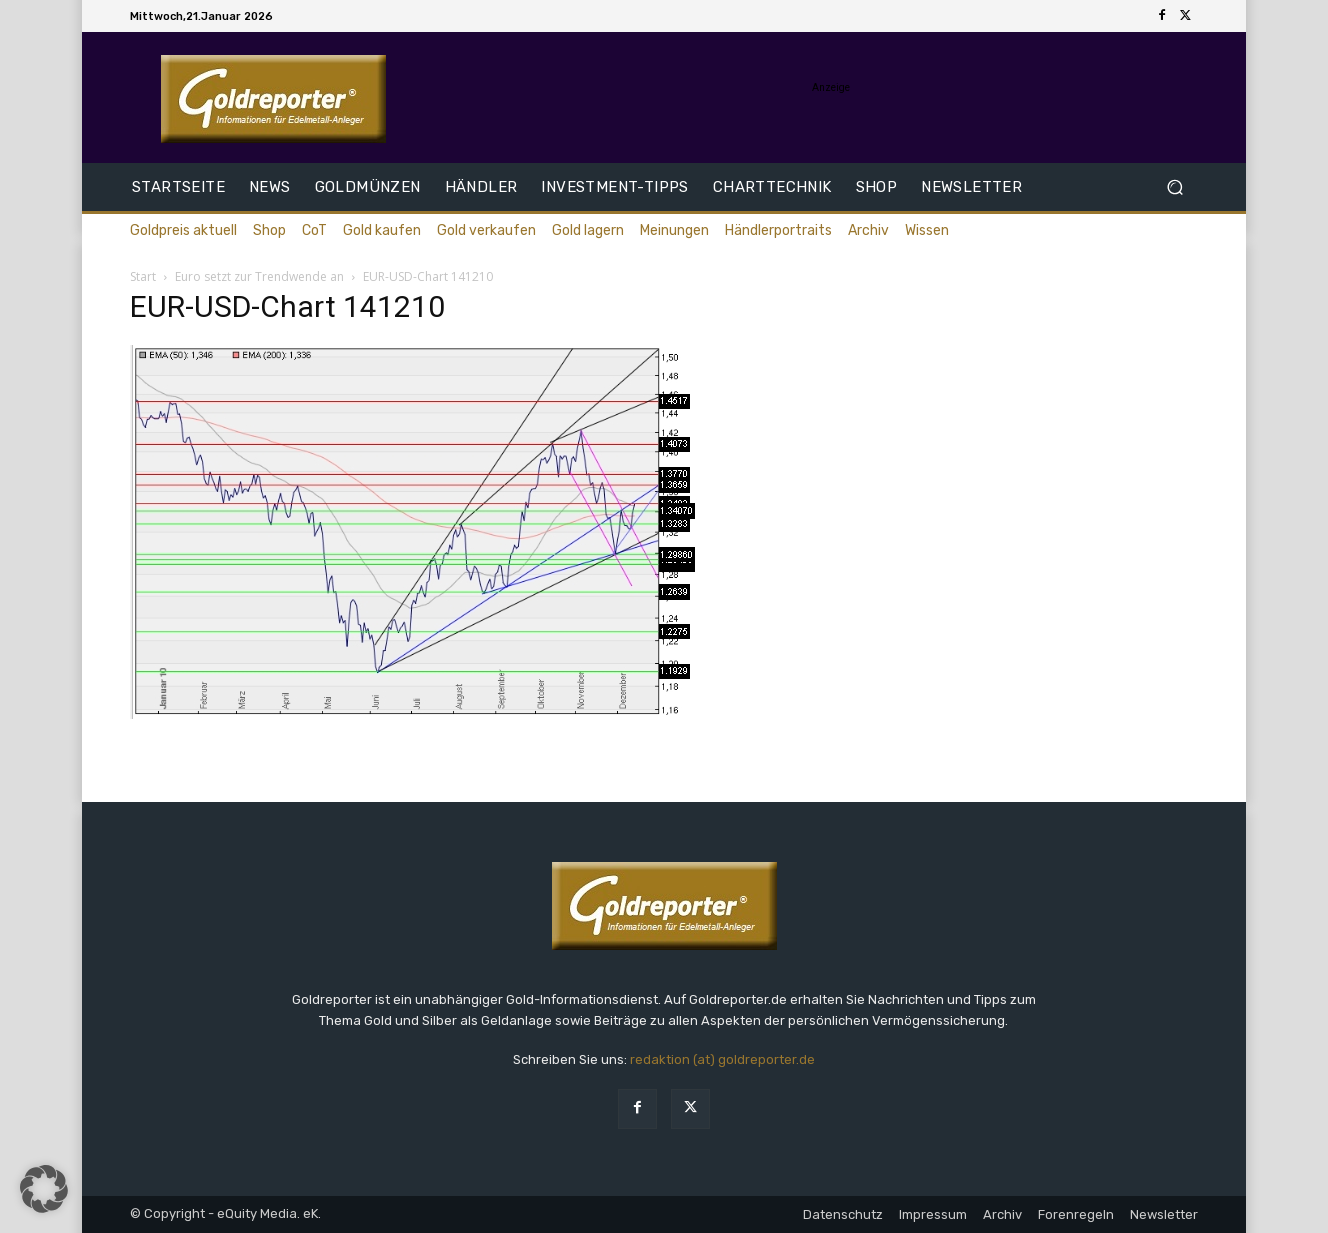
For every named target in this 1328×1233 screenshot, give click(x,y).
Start (143, 276)
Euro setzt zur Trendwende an (259, 276)
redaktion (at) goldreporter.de (722, 1059)
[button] (1174, 187)
